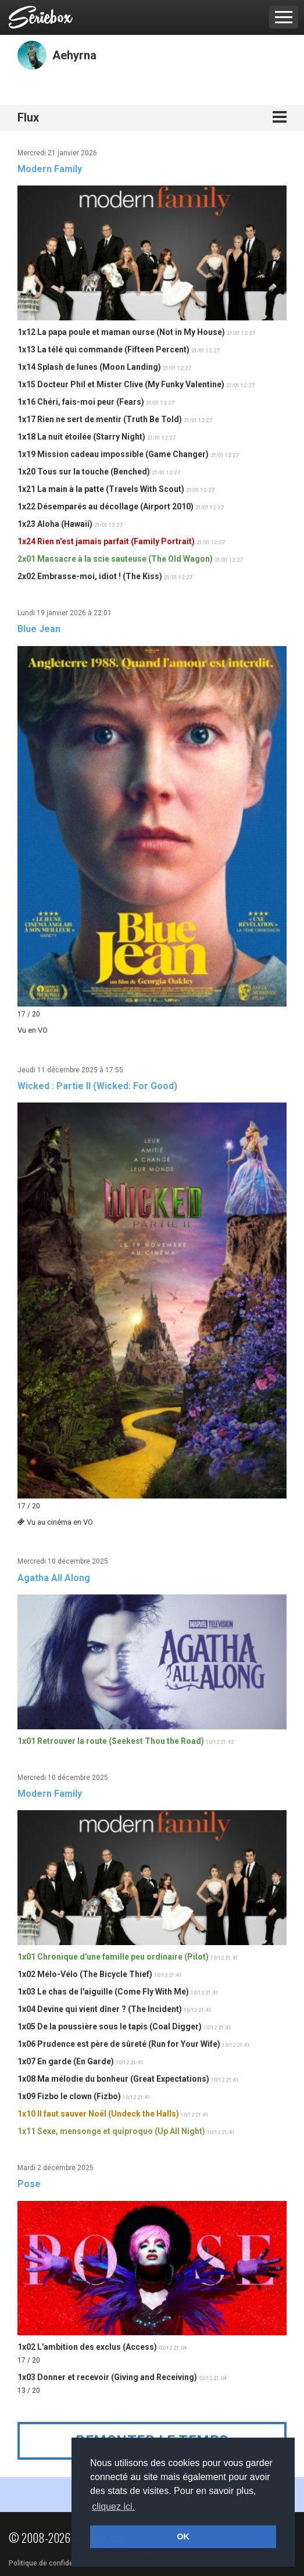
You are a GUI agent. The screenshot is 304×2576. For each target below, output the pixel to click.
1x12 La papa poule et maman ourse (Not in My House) (121, 332)
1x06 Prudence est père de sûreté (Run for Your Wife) (118, 2044)
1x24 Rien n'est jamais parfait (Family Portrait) (106, 541)
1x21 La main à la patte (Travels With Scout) (100, 489)
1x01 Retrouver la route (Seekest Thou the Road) (110, 1741)
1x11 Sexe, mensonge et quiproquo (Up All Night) (111, 2131)
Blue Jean (38, 628)
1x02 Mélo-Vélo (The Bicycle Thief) (84, 1974)
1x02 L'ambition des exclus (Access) (87, 2347)
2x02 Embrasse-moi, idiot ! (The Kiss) (89, 576)
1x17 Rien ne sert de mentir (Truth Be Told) (99, 419)
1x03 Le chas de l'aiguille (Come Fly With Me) (103, 1991)
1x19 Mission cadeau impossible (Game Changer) (113, 454)
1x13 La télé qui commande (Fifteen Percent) (103, 349)
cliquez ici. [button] (113, 2506)
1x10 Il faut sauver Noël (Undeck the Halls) (98, 2113)
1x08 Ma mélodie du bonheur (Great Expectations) (113, 2078)
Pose (29, 2183)
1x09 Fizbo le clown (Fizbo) (69, 2096)
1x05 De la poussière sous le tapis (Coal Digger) (109, 2026)
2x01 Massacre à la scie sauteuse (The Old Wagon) (115, 558)
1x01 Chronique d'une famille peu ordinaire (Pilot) (113, 1956)
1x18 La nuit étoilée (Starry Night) (81, 436)
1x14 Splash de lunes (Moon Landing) (89, 367)
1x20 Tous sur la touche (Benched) (83, 471)
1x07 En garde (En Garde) (65, 2061)
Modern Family (49, 168)
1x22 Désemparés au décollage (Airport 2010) (105, 506)
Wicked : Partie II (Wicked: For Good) (97, 1085)
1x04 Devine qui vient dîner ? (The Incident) (99, 2009)
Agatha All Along (53, 1577)
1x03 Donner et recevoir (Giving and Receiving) (107, 2377)
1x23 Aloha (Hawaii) (54, 524)
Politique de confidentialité (52, 2563)
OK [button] (183, 2536)
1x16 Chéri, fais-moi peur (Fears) (80, 401)
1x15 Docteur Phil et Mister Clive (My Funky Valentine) (120, 384)
